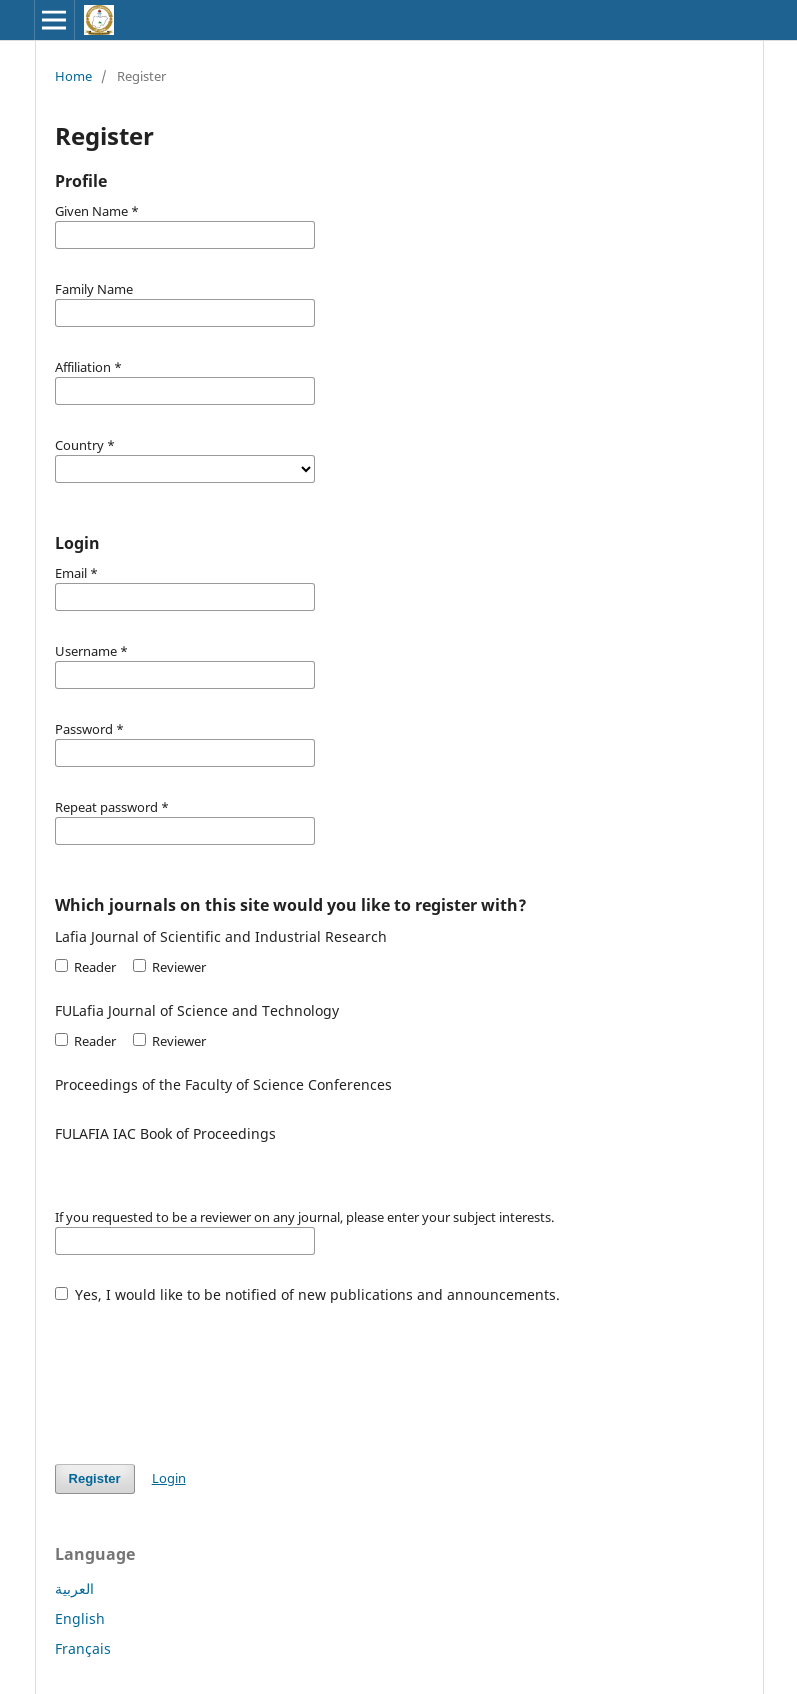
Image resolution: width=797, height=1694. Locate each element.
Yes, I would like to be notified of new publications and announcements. (308, 1294)
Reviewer (169, 967)
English (80, 1618)
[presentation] (207, 1374)
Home (73, 76)
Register (95, 1478)
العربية (74, 1588)
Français (83, 1648)
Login (169, 1478)
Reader (85, 967)
